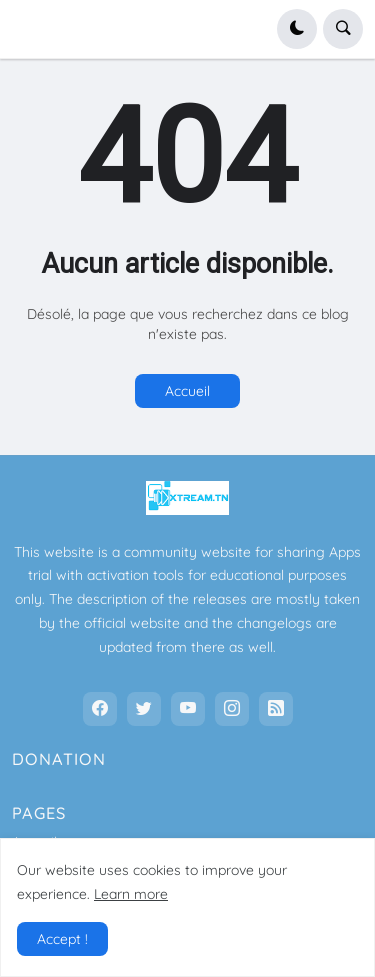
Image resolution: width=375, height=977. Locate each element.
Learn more (131, 894)
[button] (297, 29)
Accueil (187, 391)
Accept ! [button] (62, 939)
